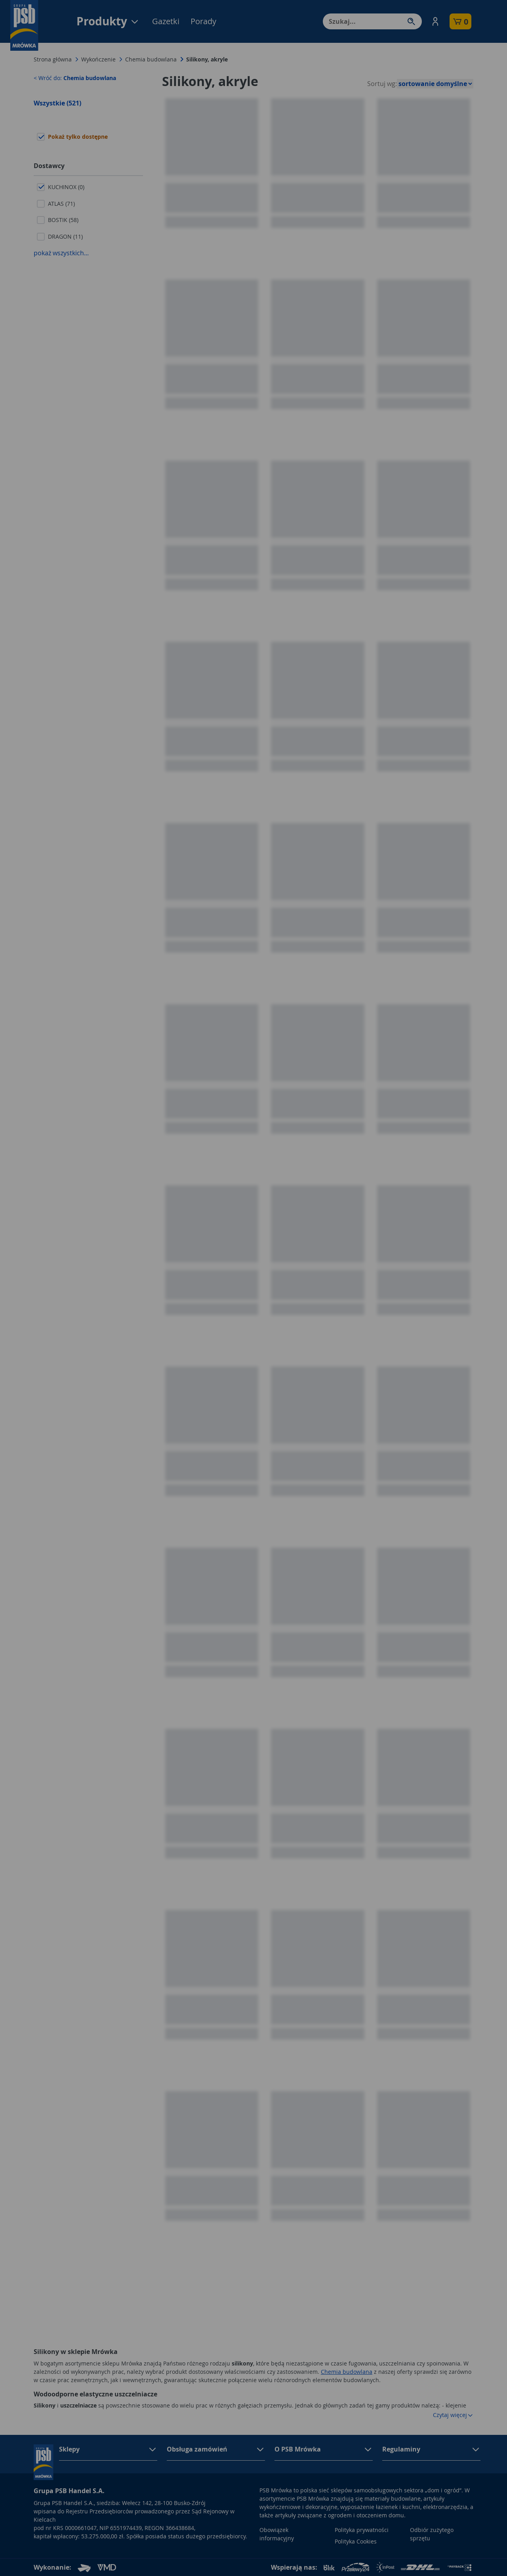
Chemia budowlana (151, 59)
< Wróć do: (75, 78)
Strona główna (53, 59)
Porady (203, 21)
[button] (435, 21)
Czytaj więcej (453, 2415)
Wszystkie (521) (57, 103)
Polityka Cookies (356, 2541)
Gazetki (165, 21)
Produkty (107, 21)
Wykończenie (98, 59)
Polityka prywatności (362, 2530)
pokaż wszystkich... (61, 253)
